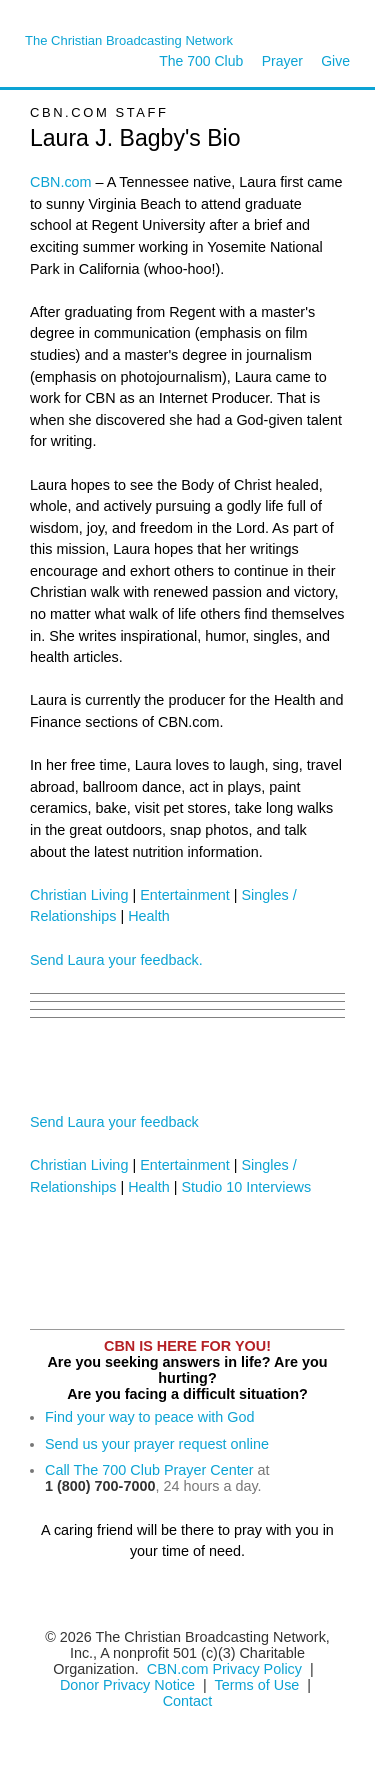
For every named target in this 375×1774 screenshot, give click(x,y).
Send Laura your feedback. (116, 960)
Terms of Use (259, 1685)
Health (149, 916)
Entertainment (185, 895)
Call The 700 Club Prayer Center (149, 1470)
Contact (188, 1701)
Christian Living (79, 895)
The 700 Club (201, 61)
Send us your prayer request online (157, 1444)
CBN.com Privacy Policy (224, 1669)
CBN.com (61, 182)
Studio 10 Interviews (247, 1187)
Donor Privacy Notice (127, 1685)
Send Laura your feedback (114, 1122)
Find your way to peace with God (150, 1417)
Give (335, 61)
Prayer (282, 61)
